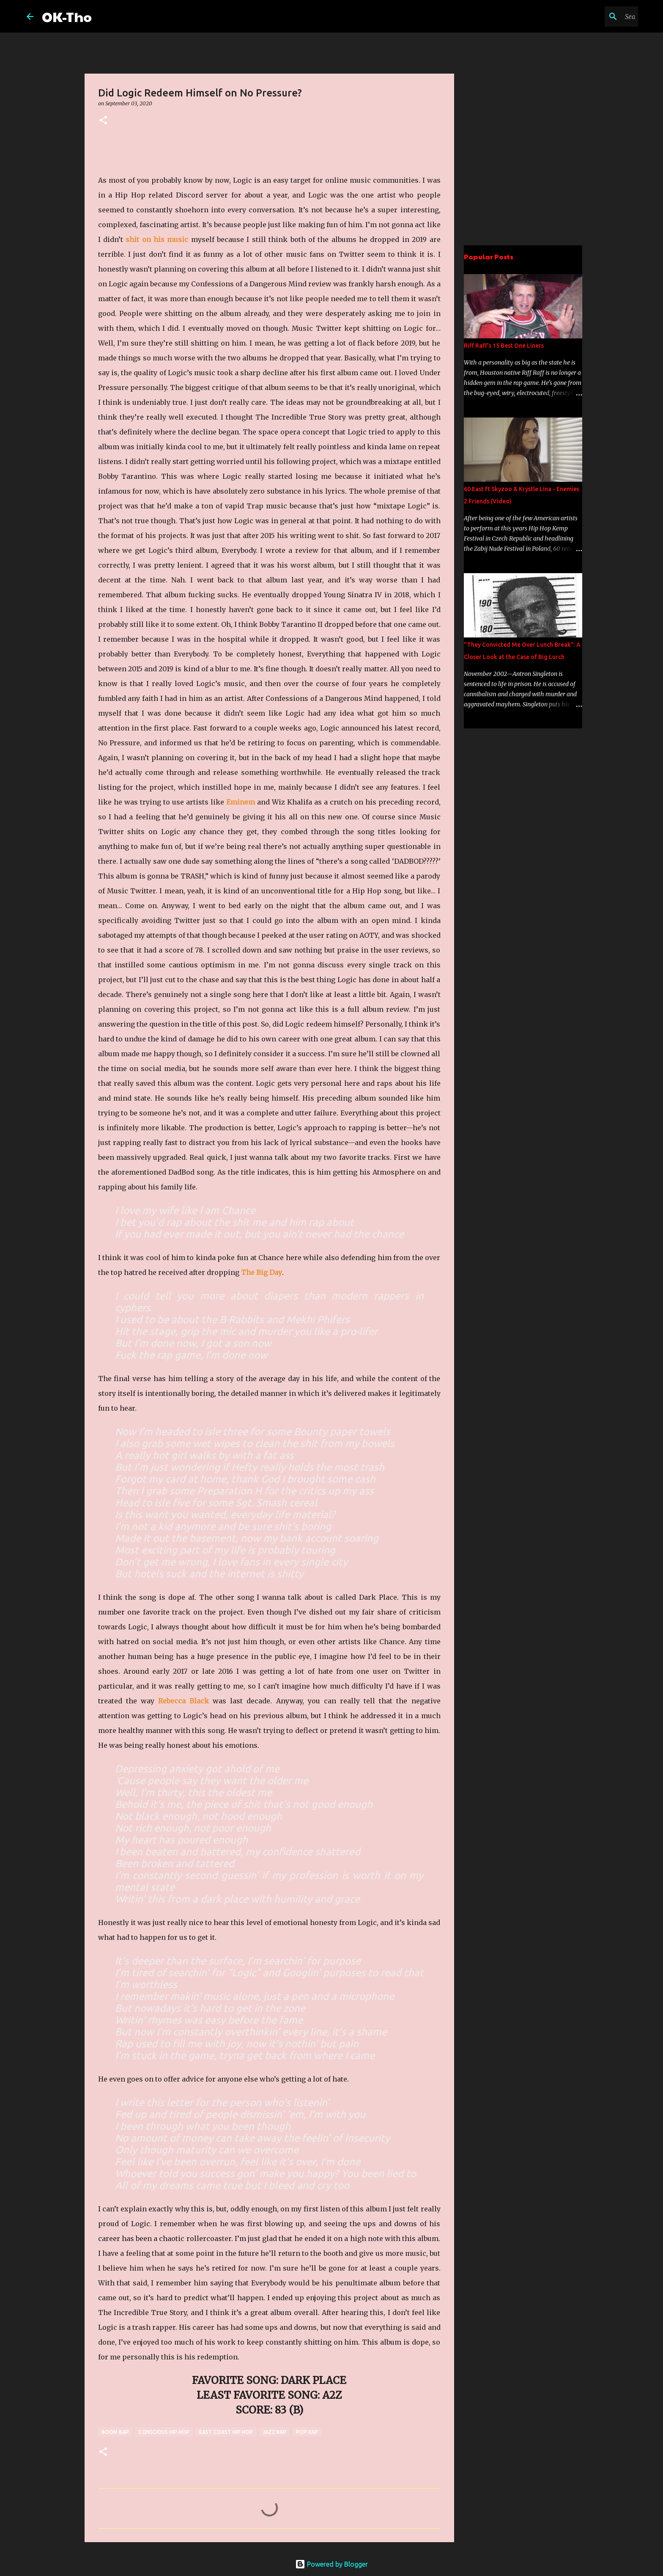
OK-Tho (67, 16)
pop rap (307, 2432)
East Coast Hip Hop (226, 2432)
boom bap (115, 2432)
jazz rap (274, 2432)
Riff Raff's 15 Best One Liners (504, 345)
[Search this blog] (593, 16)
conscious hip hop (164, 2432)
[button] (103, 120)
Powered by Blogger (331, 2564)
